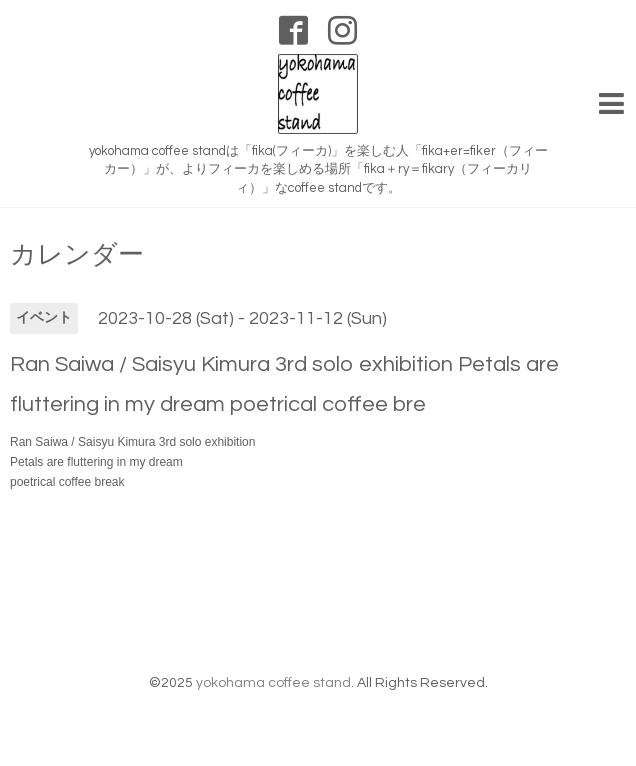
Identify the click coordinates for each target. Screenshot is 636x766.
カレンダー (77, 255)
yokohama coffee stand (273, 683)
